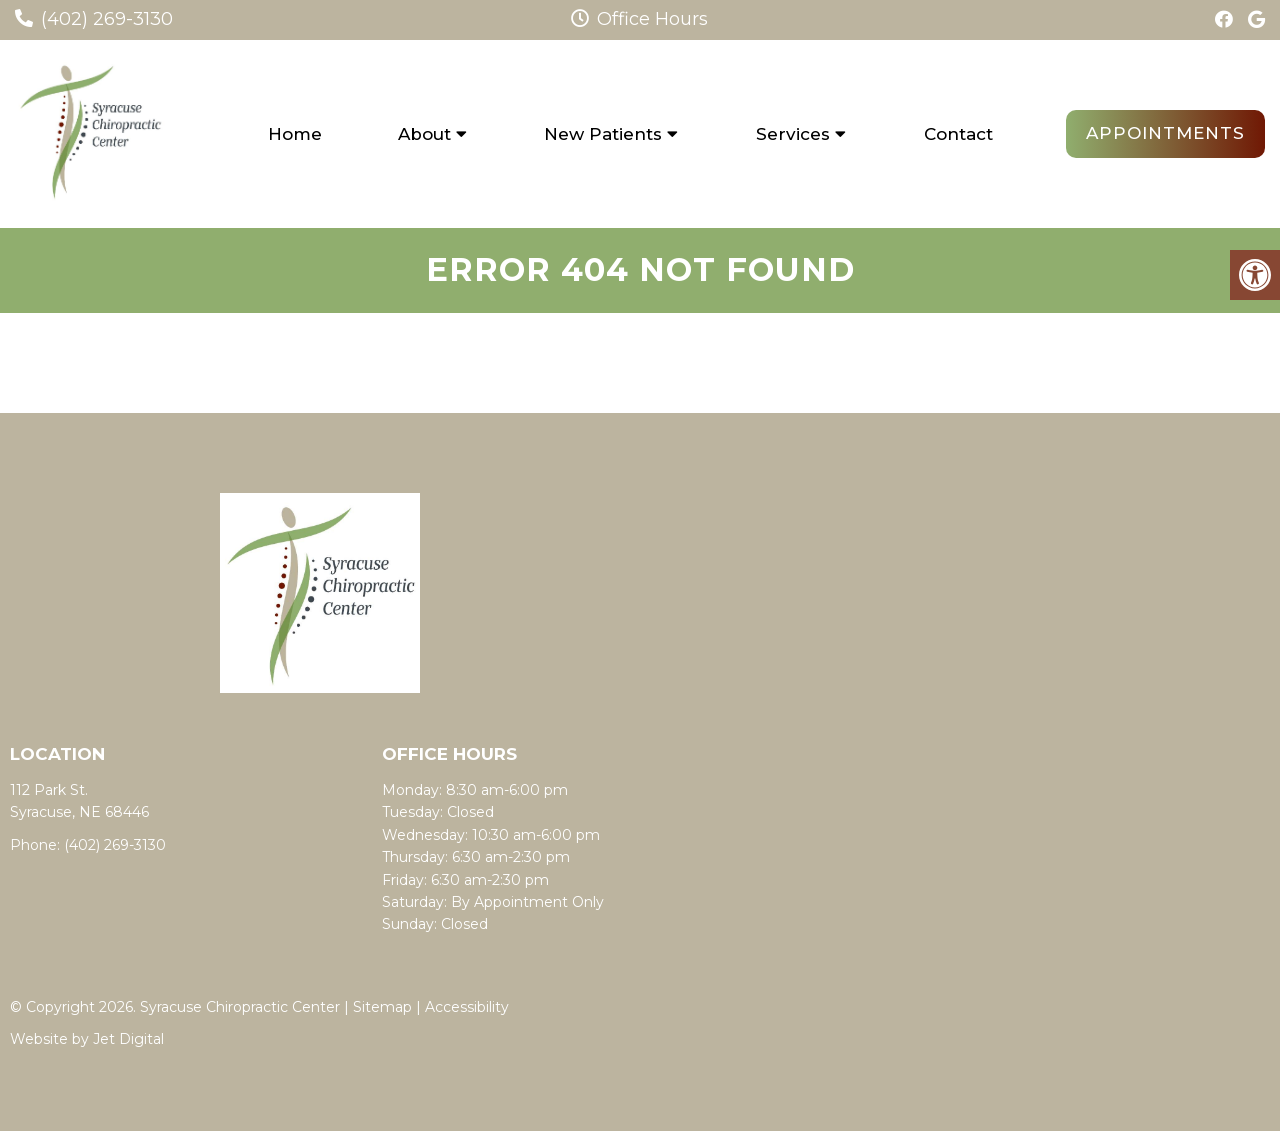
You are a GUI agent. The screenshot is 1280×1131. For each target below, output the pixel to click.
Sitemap (382, 1007)
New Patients (603, 134)
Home (295, 134)
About (424, 134)
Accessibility (467, 1007)
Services (793, 134)
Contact (958, 134)
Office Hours (639, 19)
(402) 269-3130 (107, 19)
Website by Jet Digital (87, 1039)
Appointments (1165, 133)
